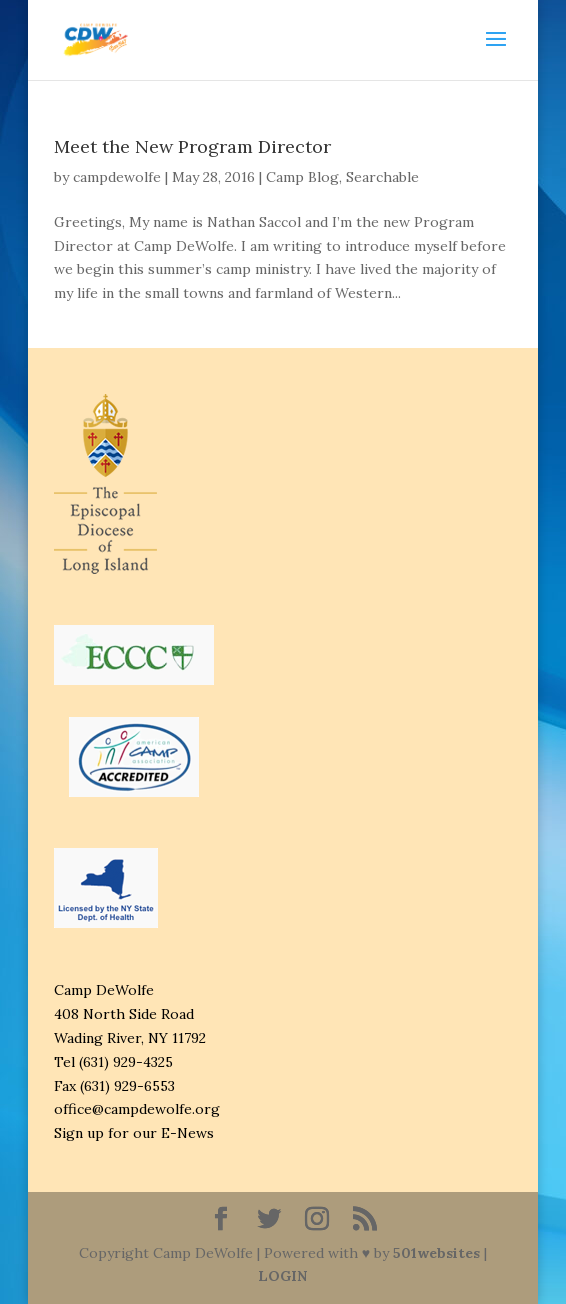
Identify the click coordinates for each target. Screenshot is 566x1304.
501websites (436, 1253)
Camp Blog (302, 177)
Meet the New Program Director (192, 146)
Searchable (382, 177)
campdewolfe (117, 177)
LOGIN (282, 1276)
